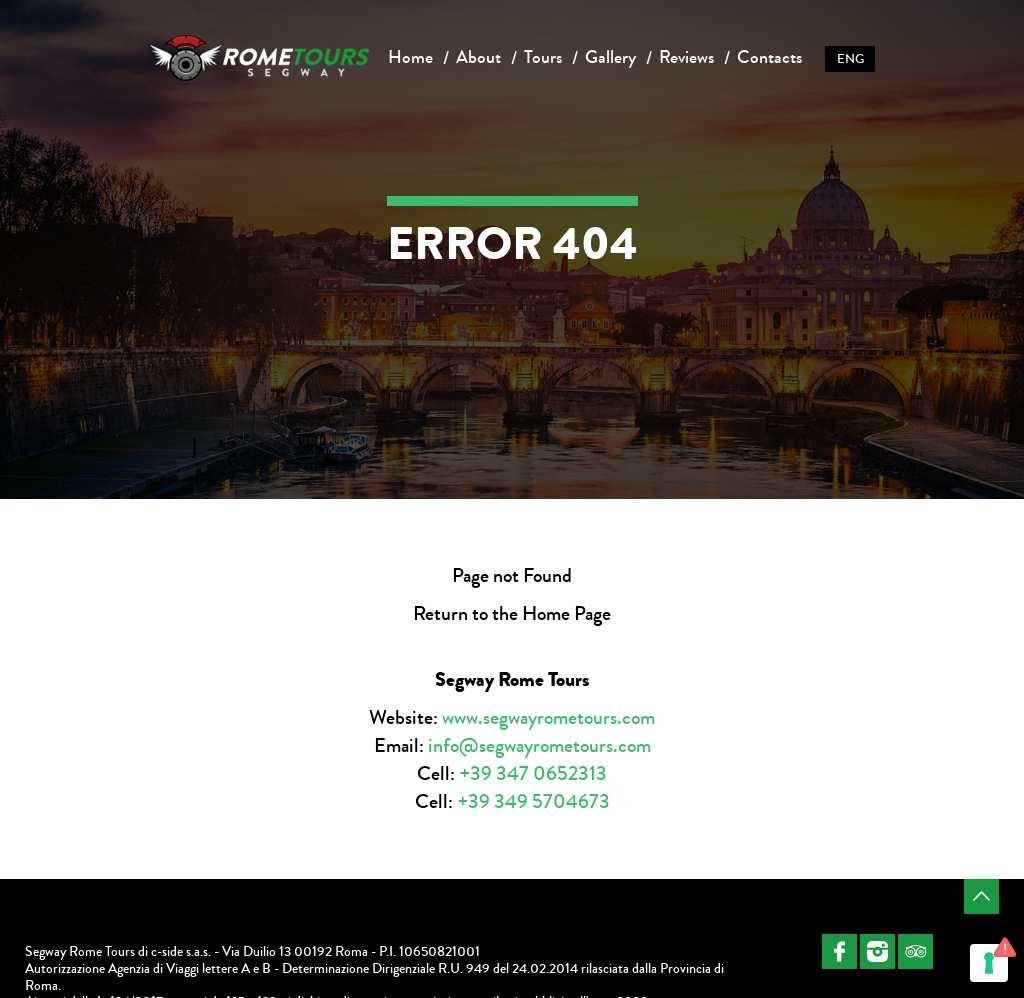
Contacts (769, 57)
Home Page (566, 613)
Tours (543, 57)
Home (410, 57)
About (478, 57)
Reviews (686, 57)
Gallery (610, 57)
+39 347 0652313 (533, 773)
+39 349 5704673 (533, 801)
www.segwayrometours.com (548, 717)
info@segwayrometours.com (539, 745)
